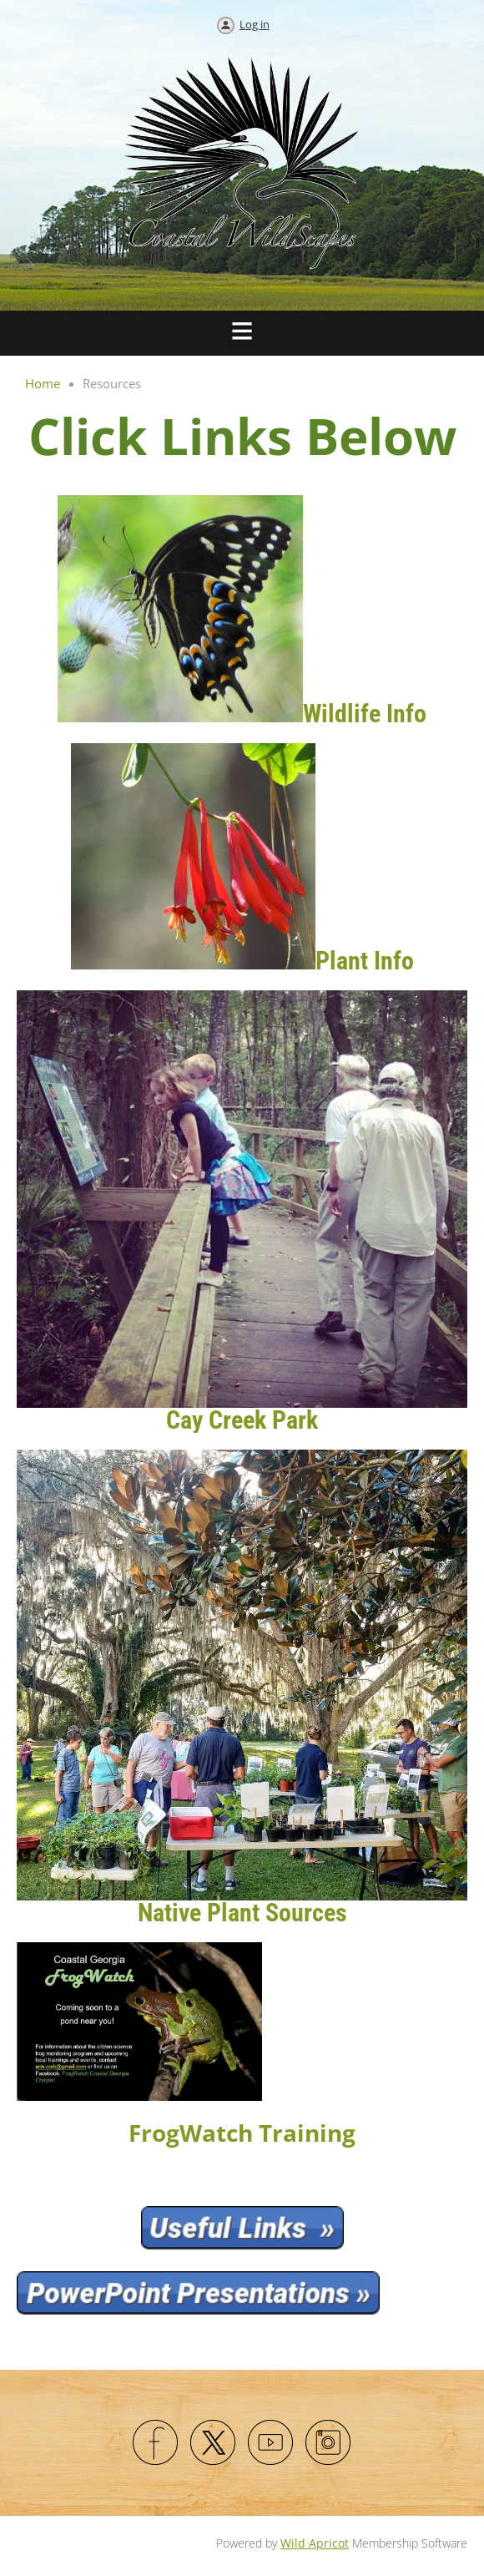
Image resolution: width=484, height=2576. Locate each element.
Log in (254, 24)
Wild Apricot (314, 2543)
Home (42, 383)
